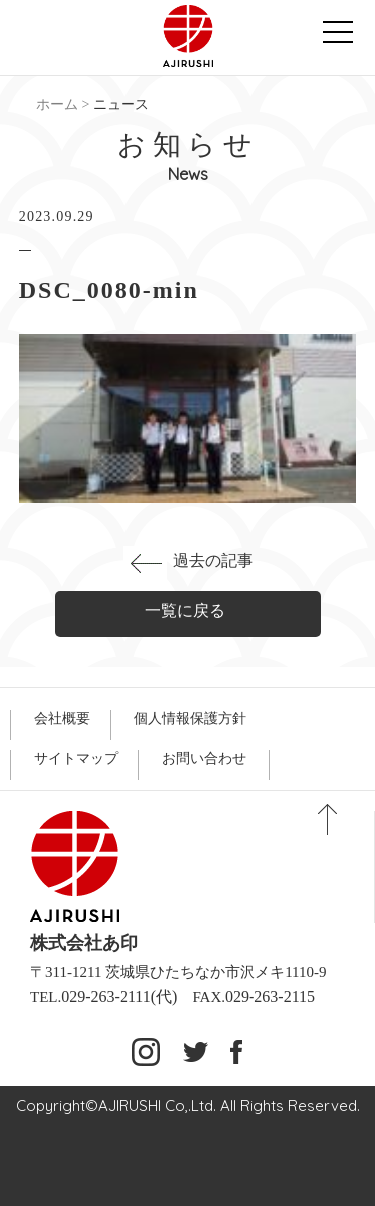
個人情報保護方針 (190, 718)
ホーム (57, 104)
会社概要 (62, 718)
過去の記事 (213, 560)
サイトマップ (76, 758)
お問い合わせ (204, 758)
